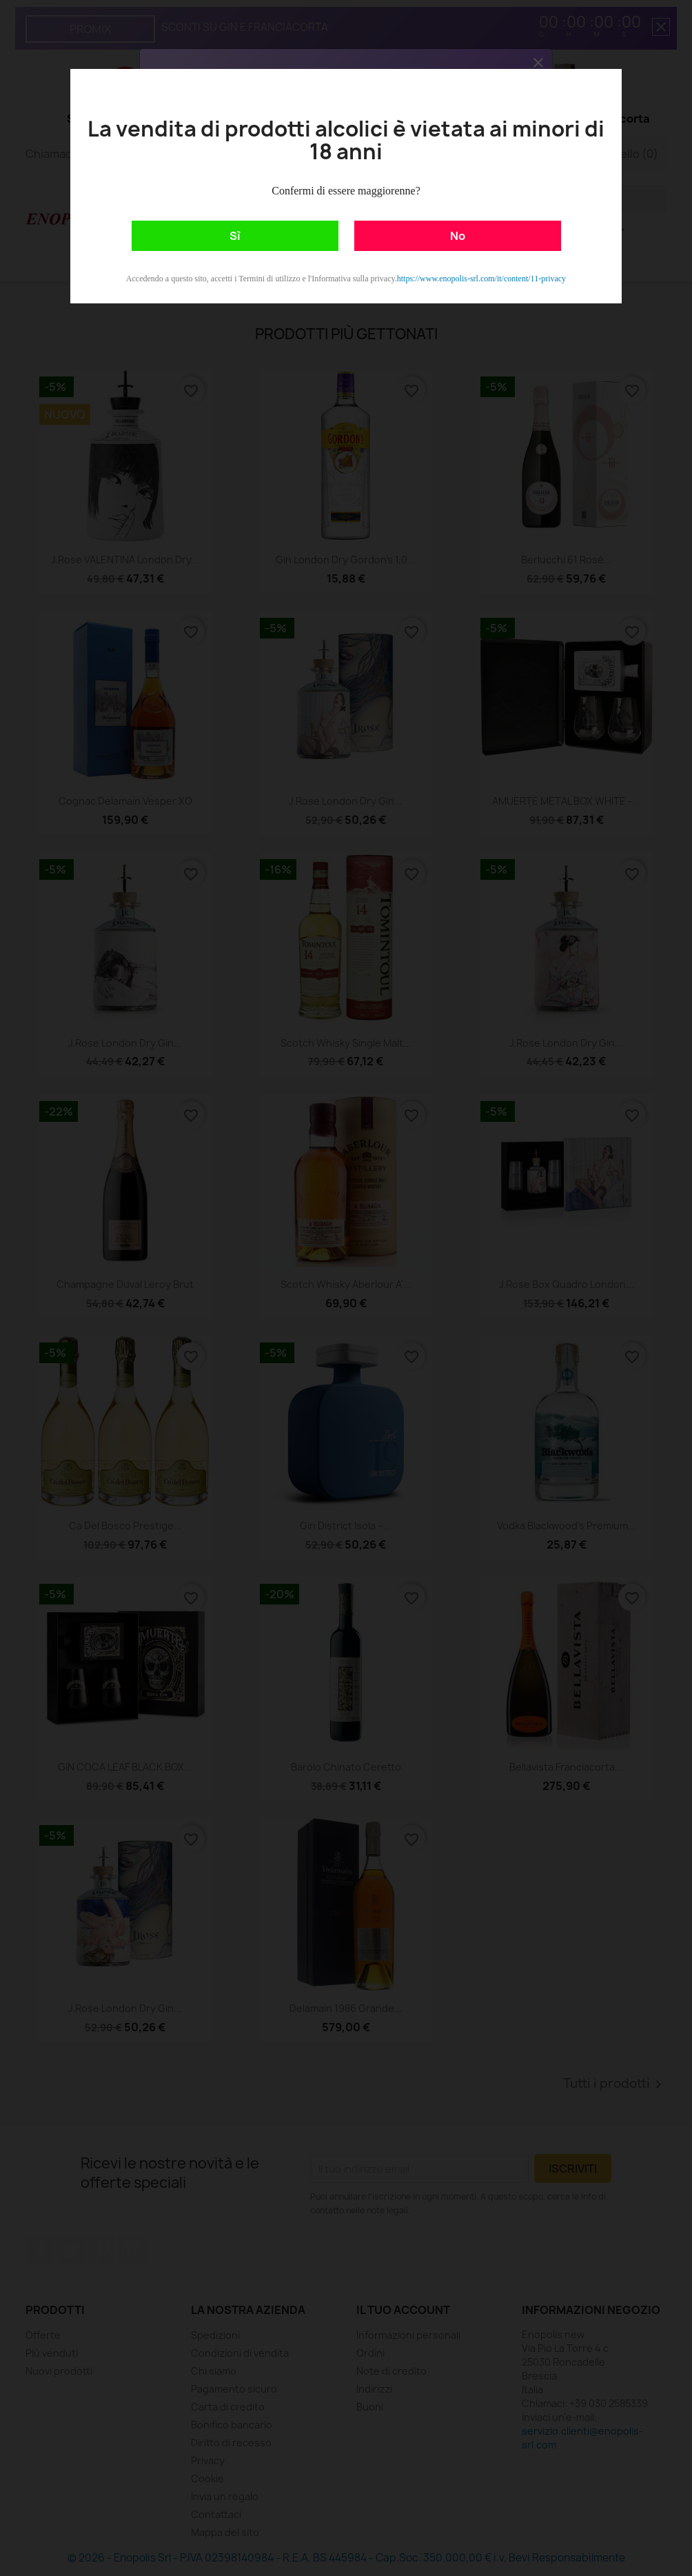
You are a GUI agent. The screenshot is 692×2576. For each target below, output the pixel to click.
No (457, 235)
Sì (235, 235)
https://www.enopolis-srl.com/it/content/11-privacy (481, 278)
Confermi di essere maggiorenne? (346, 191)
